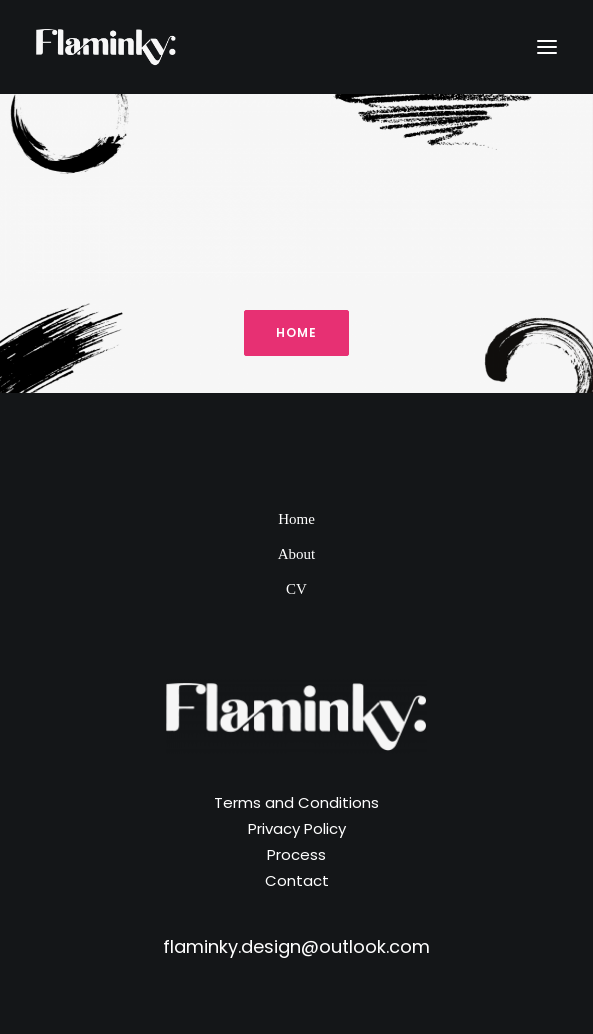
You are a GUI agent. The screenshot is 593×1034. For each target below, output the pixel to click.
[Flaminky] (106, 47)
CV (296, 589)
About (297, 554)
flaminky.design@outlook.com (296, 946)
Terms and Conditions (296, 802)
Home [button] (297, 332)
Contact (297, 880)
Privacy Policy (297, 828)
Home (296, 519)
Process (296, 854)
